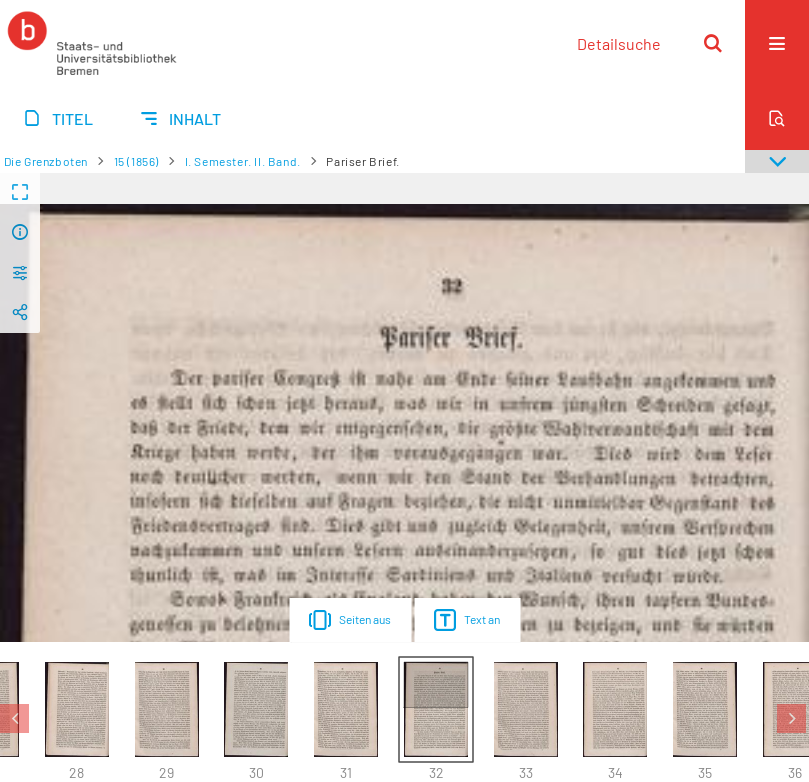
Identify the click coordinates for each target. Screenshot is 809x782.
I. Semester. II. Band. (243, 161)
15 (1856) (136, 161)
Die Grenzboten (46, 161)
